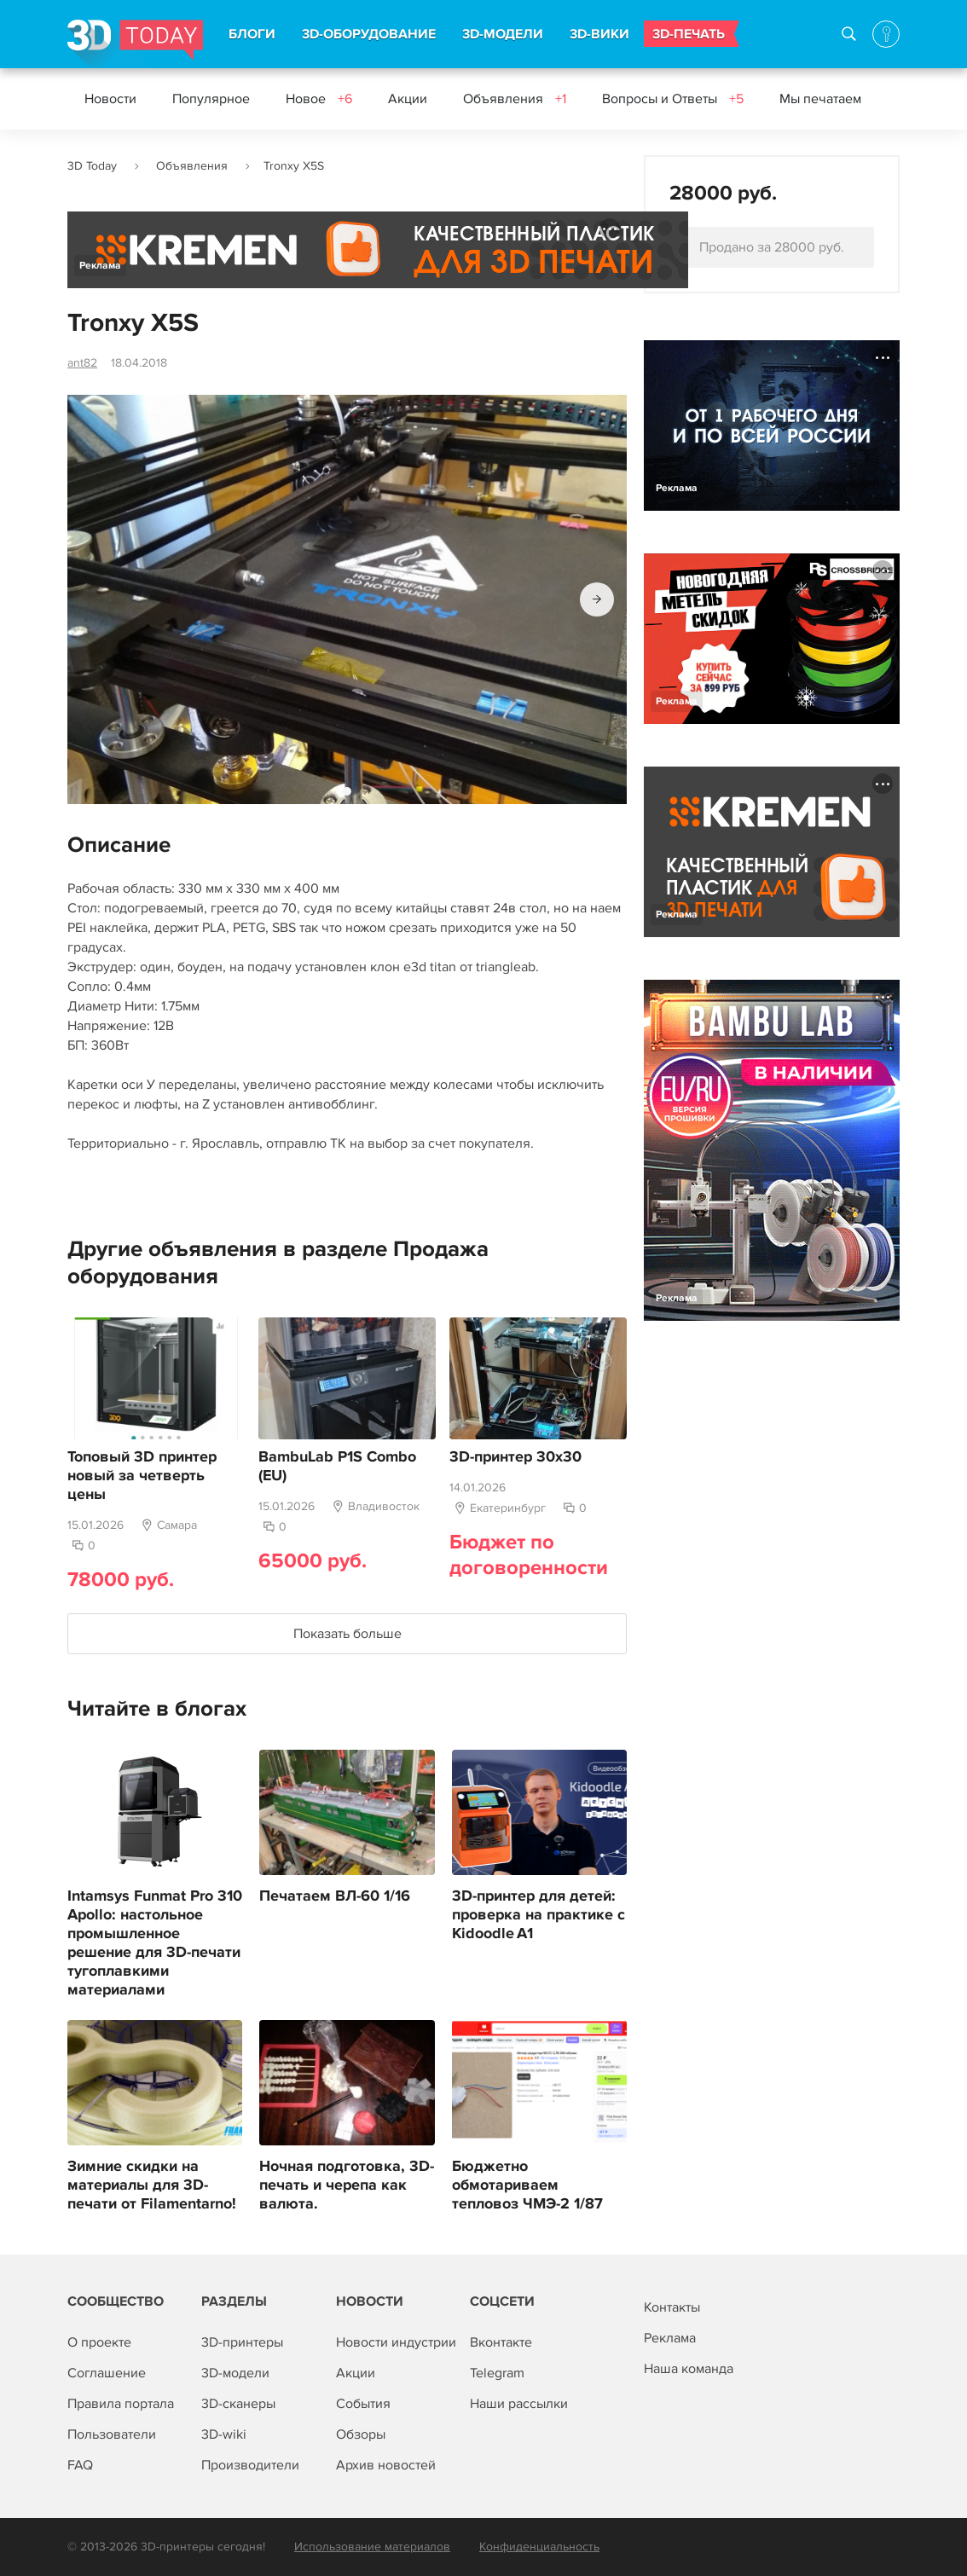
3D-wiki (223, 2434)
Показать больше (347, 1633)
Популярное (211, 98)
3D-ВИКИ (599, 34)
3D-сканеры (238, 2403)
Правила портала (120, 2403)
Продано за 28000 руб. (771, 247)
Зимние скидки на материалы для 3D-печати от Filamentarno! (151, 2185)
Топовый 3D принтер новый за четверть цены (142, 1476)
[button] (597, 599)
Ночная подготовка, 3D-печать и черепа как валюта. (346, 2185)
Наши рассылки (519, 2403)
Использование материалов (372, 2546)
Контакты (672, 2307)
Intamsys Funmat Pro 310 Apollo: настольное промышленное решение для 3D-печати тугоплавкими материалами (154, 1943)
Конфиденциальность (539, 2546)
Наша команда (688, 2368)
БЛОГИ (252, 34)
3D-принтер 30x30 (515, 1457)
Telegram (497, 2373)
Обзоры (360, 2434)
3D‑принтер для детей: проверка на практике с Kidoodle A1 (538, 1915)
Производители (250, 2465)
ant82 (82, 363)
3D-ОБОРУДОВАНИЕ (369, 34)
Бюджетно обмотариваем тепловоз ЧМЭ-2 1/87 (527, 2185)
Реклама (100, 265)
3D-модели (235, 2373)
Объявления (514, 98)
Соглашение (106, 2373)
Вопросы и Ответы (673, 98)
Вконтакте (501, 2342)
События (363, 2403)
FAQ (80, 2465)
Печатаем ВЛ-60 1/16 (334, 1896)
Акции (407, 98)
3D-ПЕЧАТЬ (688, 34)
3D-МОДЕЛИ (502, 34)
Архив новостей (386, 2465)
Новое (319, 98)
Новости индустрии (396, 2342)
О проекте (99, 2342)
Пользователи (111, 2434)
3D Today (92, 166)
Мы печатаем (820, 98)
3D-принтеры (242, 2342)
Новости (110, 98)
